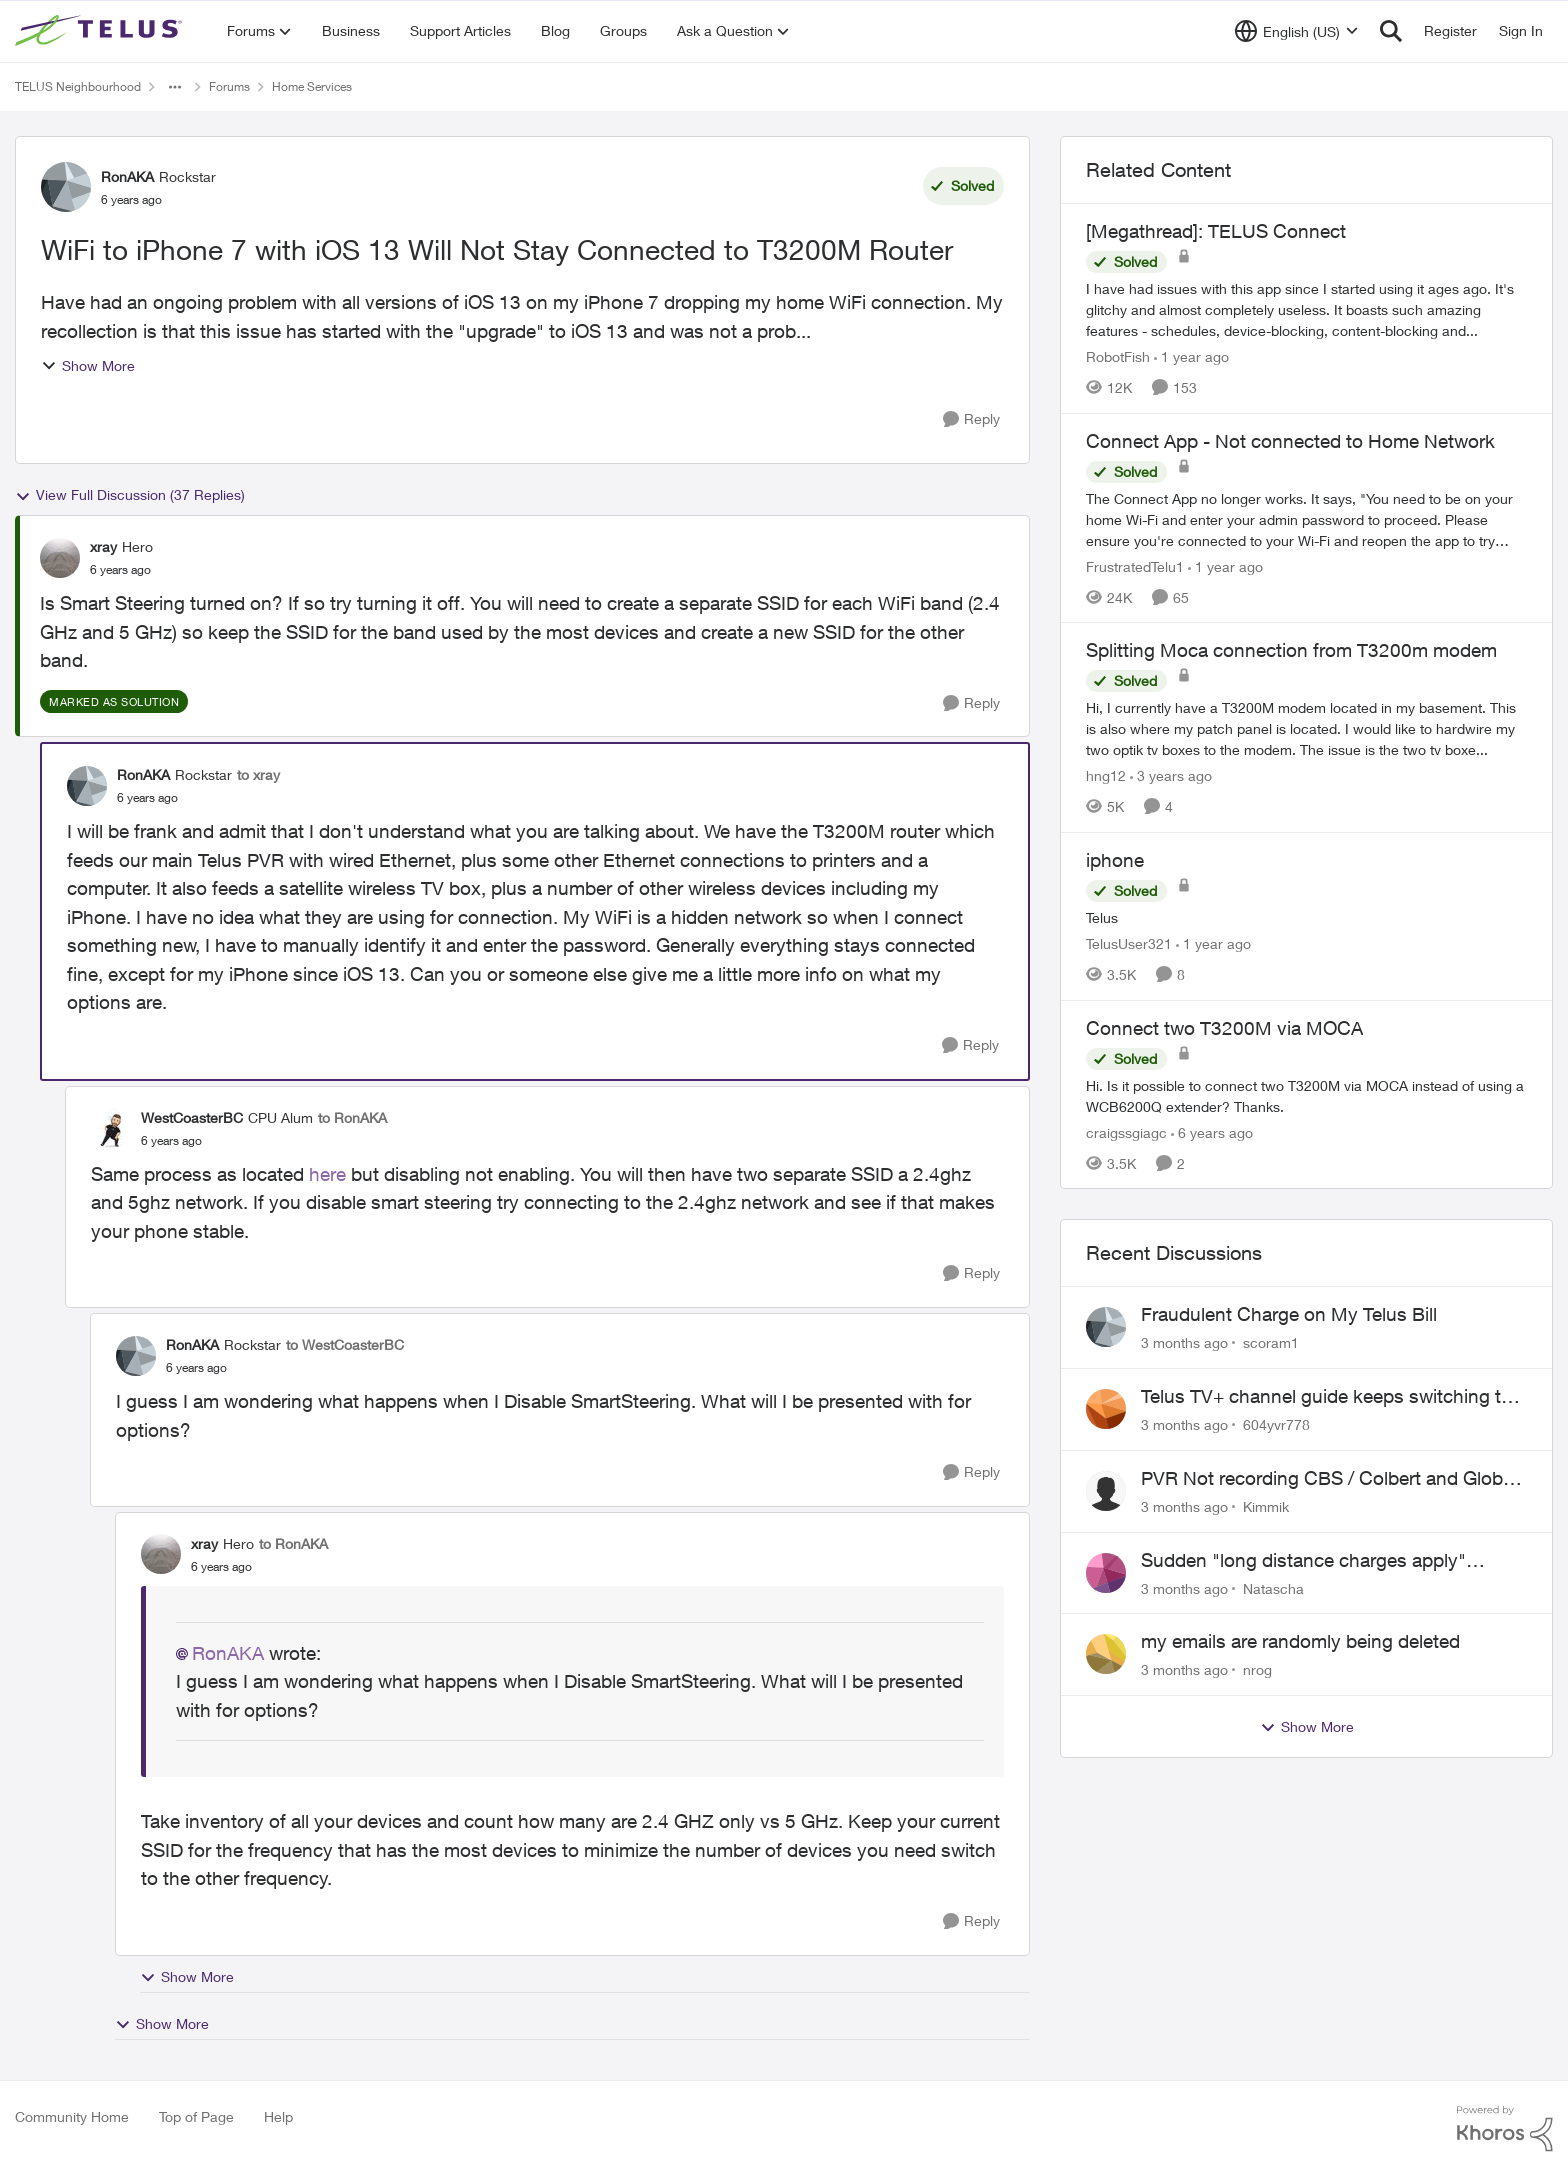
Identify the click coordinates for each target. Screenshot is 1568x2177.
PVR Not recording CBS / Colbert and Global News (1329, 1479)
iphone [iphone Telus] (1115, 860)
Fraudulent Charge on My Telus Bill (1289, 1314)
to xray (258, 774)
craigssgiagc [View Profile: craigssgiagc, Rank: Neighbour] (1126, 1131)
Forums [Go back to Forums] (229, 86)
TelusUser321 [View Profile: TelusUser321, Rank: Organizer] (1129, 943)
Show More (88, 365)
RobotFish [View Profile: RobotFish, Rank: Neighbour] (1118, 356)
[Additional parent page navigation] (175, 87)
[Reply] (971, 419)
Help (278, 2116)
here (327, 1174)
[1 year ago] (1191, 356)
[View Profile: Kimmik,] (1106, 1491)
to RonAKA (352, 1117)
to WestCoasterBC (345, 1344)
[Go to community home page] (101, 31)
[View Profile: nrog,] (1106, 1654)
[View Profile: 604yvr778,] (1106, 1409)
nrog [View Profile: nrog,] (1257, 1669)
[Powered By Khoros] (1505, 2129)
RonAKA (228, 1653)
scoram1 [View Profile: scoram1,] (1271, 1342)
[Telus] (1306, 917)
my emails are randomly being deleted (1300, 1641)
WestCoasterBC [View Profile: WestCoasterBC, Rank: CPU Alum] (192, 1117)
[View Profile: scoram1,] (1106, 1327)
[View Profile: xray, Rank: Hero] (60, 558)
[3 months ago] (1184, 1342)
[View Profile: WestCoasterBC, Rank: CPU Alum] (111, 1128)
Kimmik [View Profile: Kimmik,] (1266, 1506)
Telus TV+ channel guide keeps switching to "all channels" (1326, 1397)
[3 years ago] (1171, 775)
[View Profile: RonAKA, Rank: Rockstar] (66, 187)
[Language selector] (1296, 31)
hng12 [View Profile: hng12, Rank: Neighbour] (1106, 775)
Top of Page (196, 2116)
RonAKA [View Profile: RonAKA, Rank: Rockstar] (127, 176)
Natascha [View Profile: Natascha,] (1273, 1587)
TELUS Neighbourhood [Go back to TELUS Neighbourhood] (78, 86)
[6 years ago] (1212, 1131)
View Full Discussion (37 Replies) (130, 495)
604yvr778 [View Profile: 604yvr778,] (1276, 1424)
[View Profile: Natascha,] (1106, 1573)
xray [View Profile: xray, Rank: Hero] (103, 546)
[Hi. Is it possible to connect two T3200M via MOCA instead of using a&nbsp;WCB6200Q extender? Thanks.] (1306, 1095)
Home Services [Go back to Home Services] (312, 86)
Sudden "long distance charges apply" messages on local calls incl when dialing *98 (1331, 1561)
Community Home (72, 2116)
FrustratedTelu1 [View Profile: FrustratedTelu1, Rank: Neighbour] (1135, 565)
